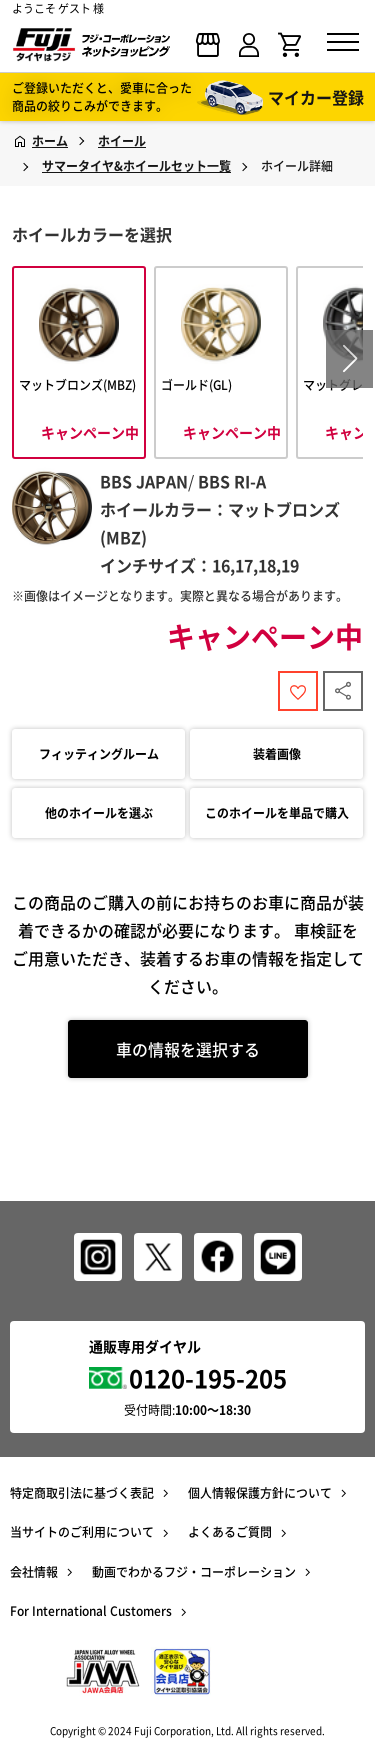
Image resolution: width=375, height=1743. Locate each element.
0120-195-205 (208, 1378)
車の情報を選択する (188, 1049)
